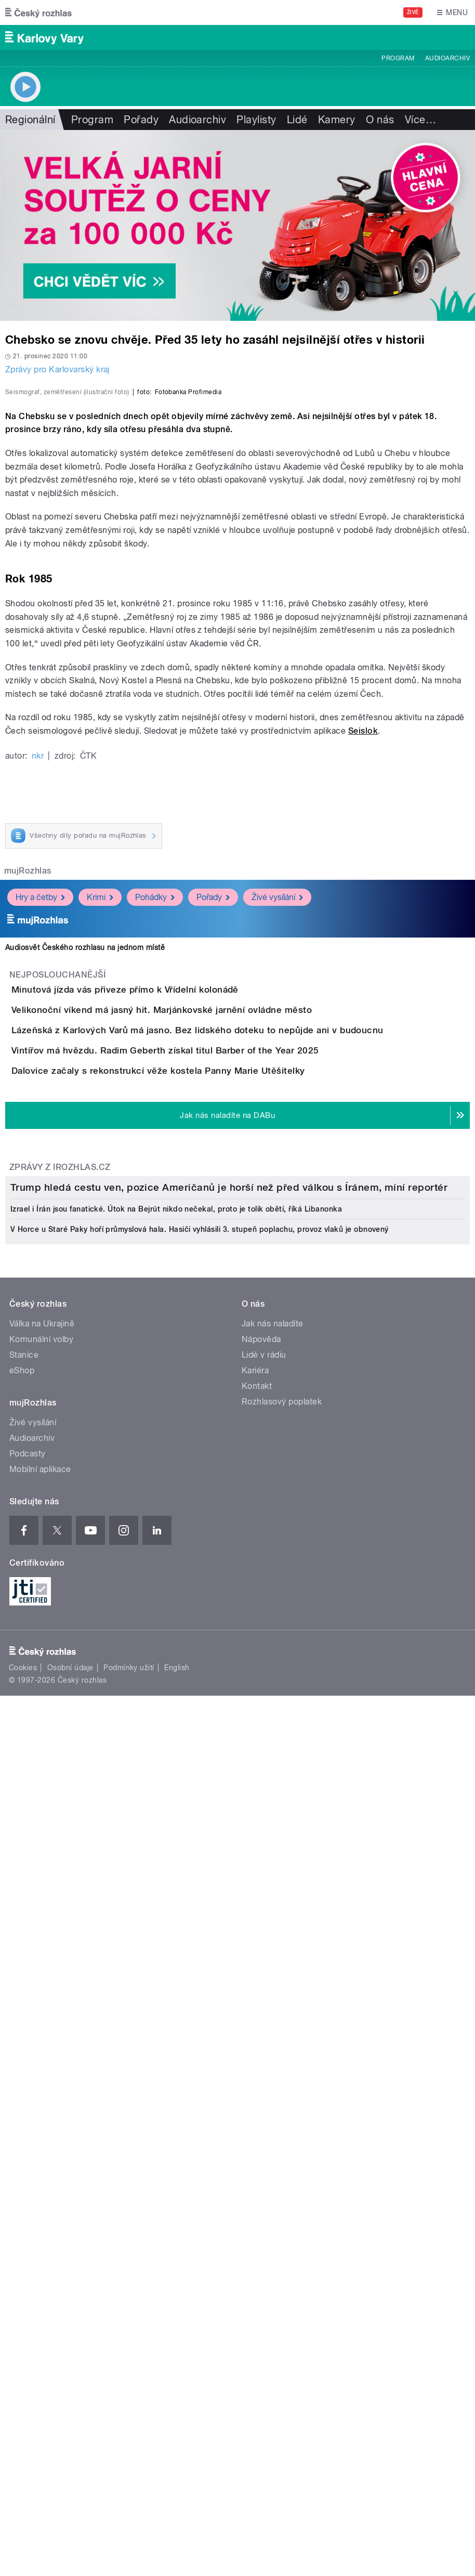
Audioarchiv (447, 58)
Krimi (100, 1164)
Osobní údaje (70, 2393)
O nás (380, 119)
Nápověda (261, 2065)
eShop (21, 2096)
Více (420, 119)
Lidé (297, 119)
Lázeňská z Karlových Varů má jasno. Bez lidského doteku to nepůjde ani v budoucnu (239, 1356)
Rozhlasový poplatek (282, 2127)
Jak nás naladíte (273, 2049)
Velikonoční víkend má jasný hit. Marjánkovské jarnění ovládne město (203, 1307)
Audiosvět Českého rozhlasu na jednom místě (85, 1215)
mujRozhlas (27, 1138)
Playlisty (256, 119)
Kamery (336, 119)
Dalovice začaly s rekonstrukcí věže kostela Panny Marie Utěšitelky (200, 1456)
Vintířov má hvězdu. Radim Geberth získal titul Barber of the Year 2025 (207, 1406)
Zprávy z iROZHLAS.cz (60, 1583)
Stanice (23, 2080)
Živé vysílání (277, 1164)
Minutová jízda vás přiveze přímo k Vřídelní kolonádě (166, 1257)
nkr (38, 1023)
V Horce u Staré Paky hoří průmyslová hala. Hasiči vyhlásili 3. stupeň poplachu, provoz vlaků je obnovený (199, 1954)
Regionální (30, 119)
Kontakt (257, 2111)
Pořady (141, 119)
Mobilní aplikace (40, 2195)
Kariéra (255, 2096)
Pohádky (155, 1164)
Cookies (23, 2393)
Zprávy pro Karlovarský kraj (57, 369)
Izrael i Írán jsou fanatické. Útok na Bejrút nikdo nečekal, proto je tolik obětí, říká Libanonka (176, 1934)
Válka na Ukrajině (41, 2049)
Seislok (363, 998)
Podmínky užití (128, 2393)
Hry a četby (40, 1164)
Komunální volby (41, 2065)
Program (397, 58)
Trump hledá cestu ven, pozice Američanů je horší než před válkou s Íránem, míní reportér (228, 1913)
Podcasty (27, 2179)
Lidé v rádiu (264, 2080)
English (176, 2393)
